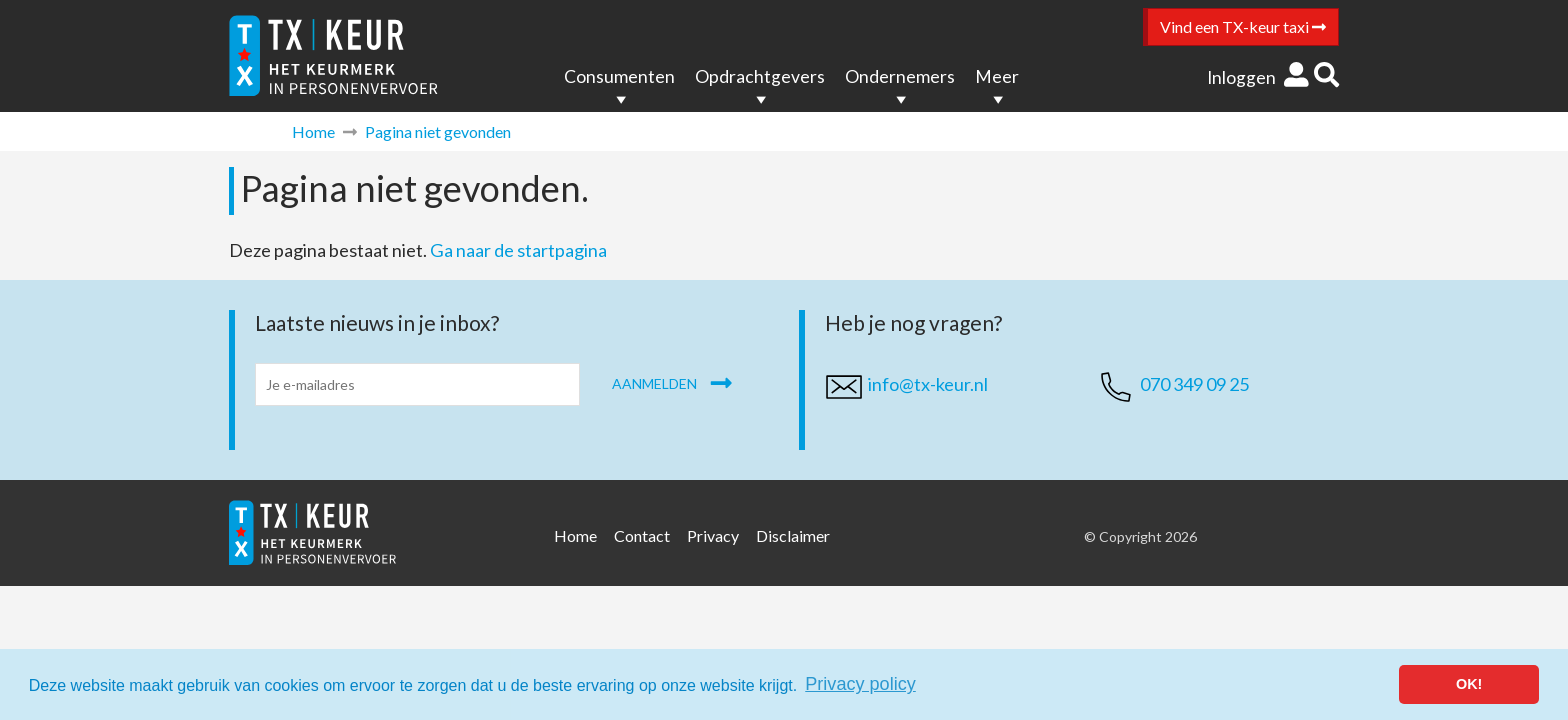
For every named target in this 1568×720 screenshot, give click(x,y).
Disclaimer (793, 535)
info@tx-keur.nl (928, 384)
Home (313, 131)
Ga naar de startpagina (518, 250)
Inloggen (1258, 77)
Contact (642, 535)
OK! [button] (1469, 684)
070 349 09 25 (1194, 384)
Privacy (713, 535)
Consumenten (619, 76)
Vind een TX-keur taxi (1243, 26)
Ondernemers (900, 76)
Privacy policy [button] (860, 684)
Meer (997, 76)
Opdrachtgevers (760, 76)
